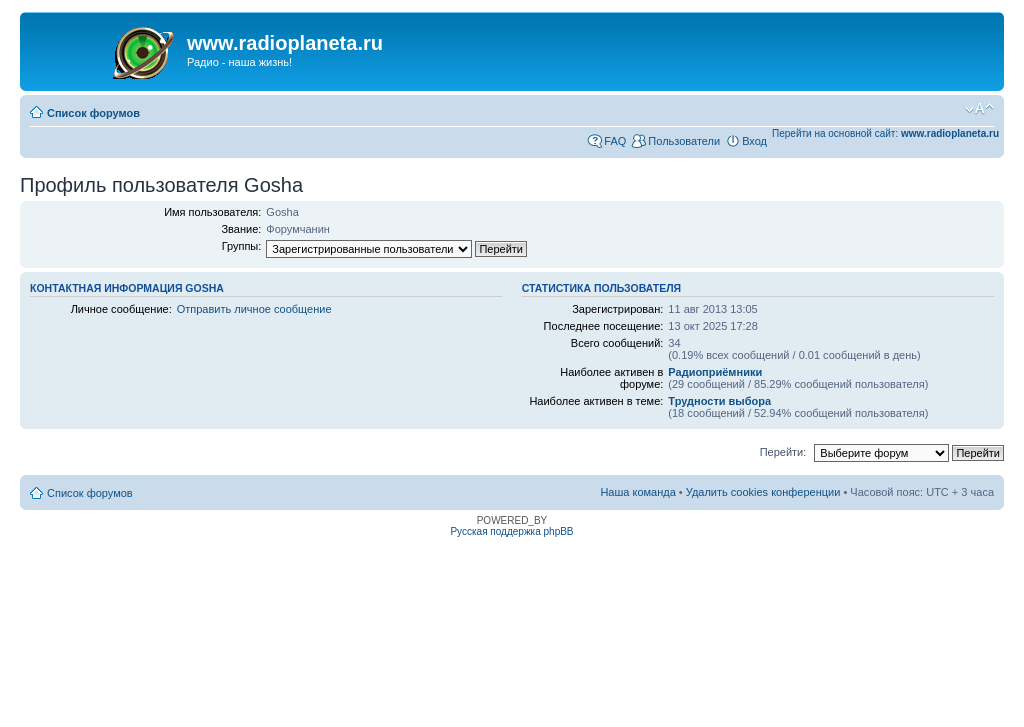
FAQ (615, 141)
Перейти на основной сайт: (885, 133)
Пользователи (684, 141)
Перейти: (783, 452)
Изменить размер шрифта (979, 109)
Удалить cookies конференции (763, 492)
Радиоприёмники (715, 372)
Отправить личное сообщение (254, 309)
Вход (754, 141)
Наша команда (637, 492)
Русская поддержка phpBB (511, 531)
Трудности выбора (719, 401)
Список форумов (93, 113)
